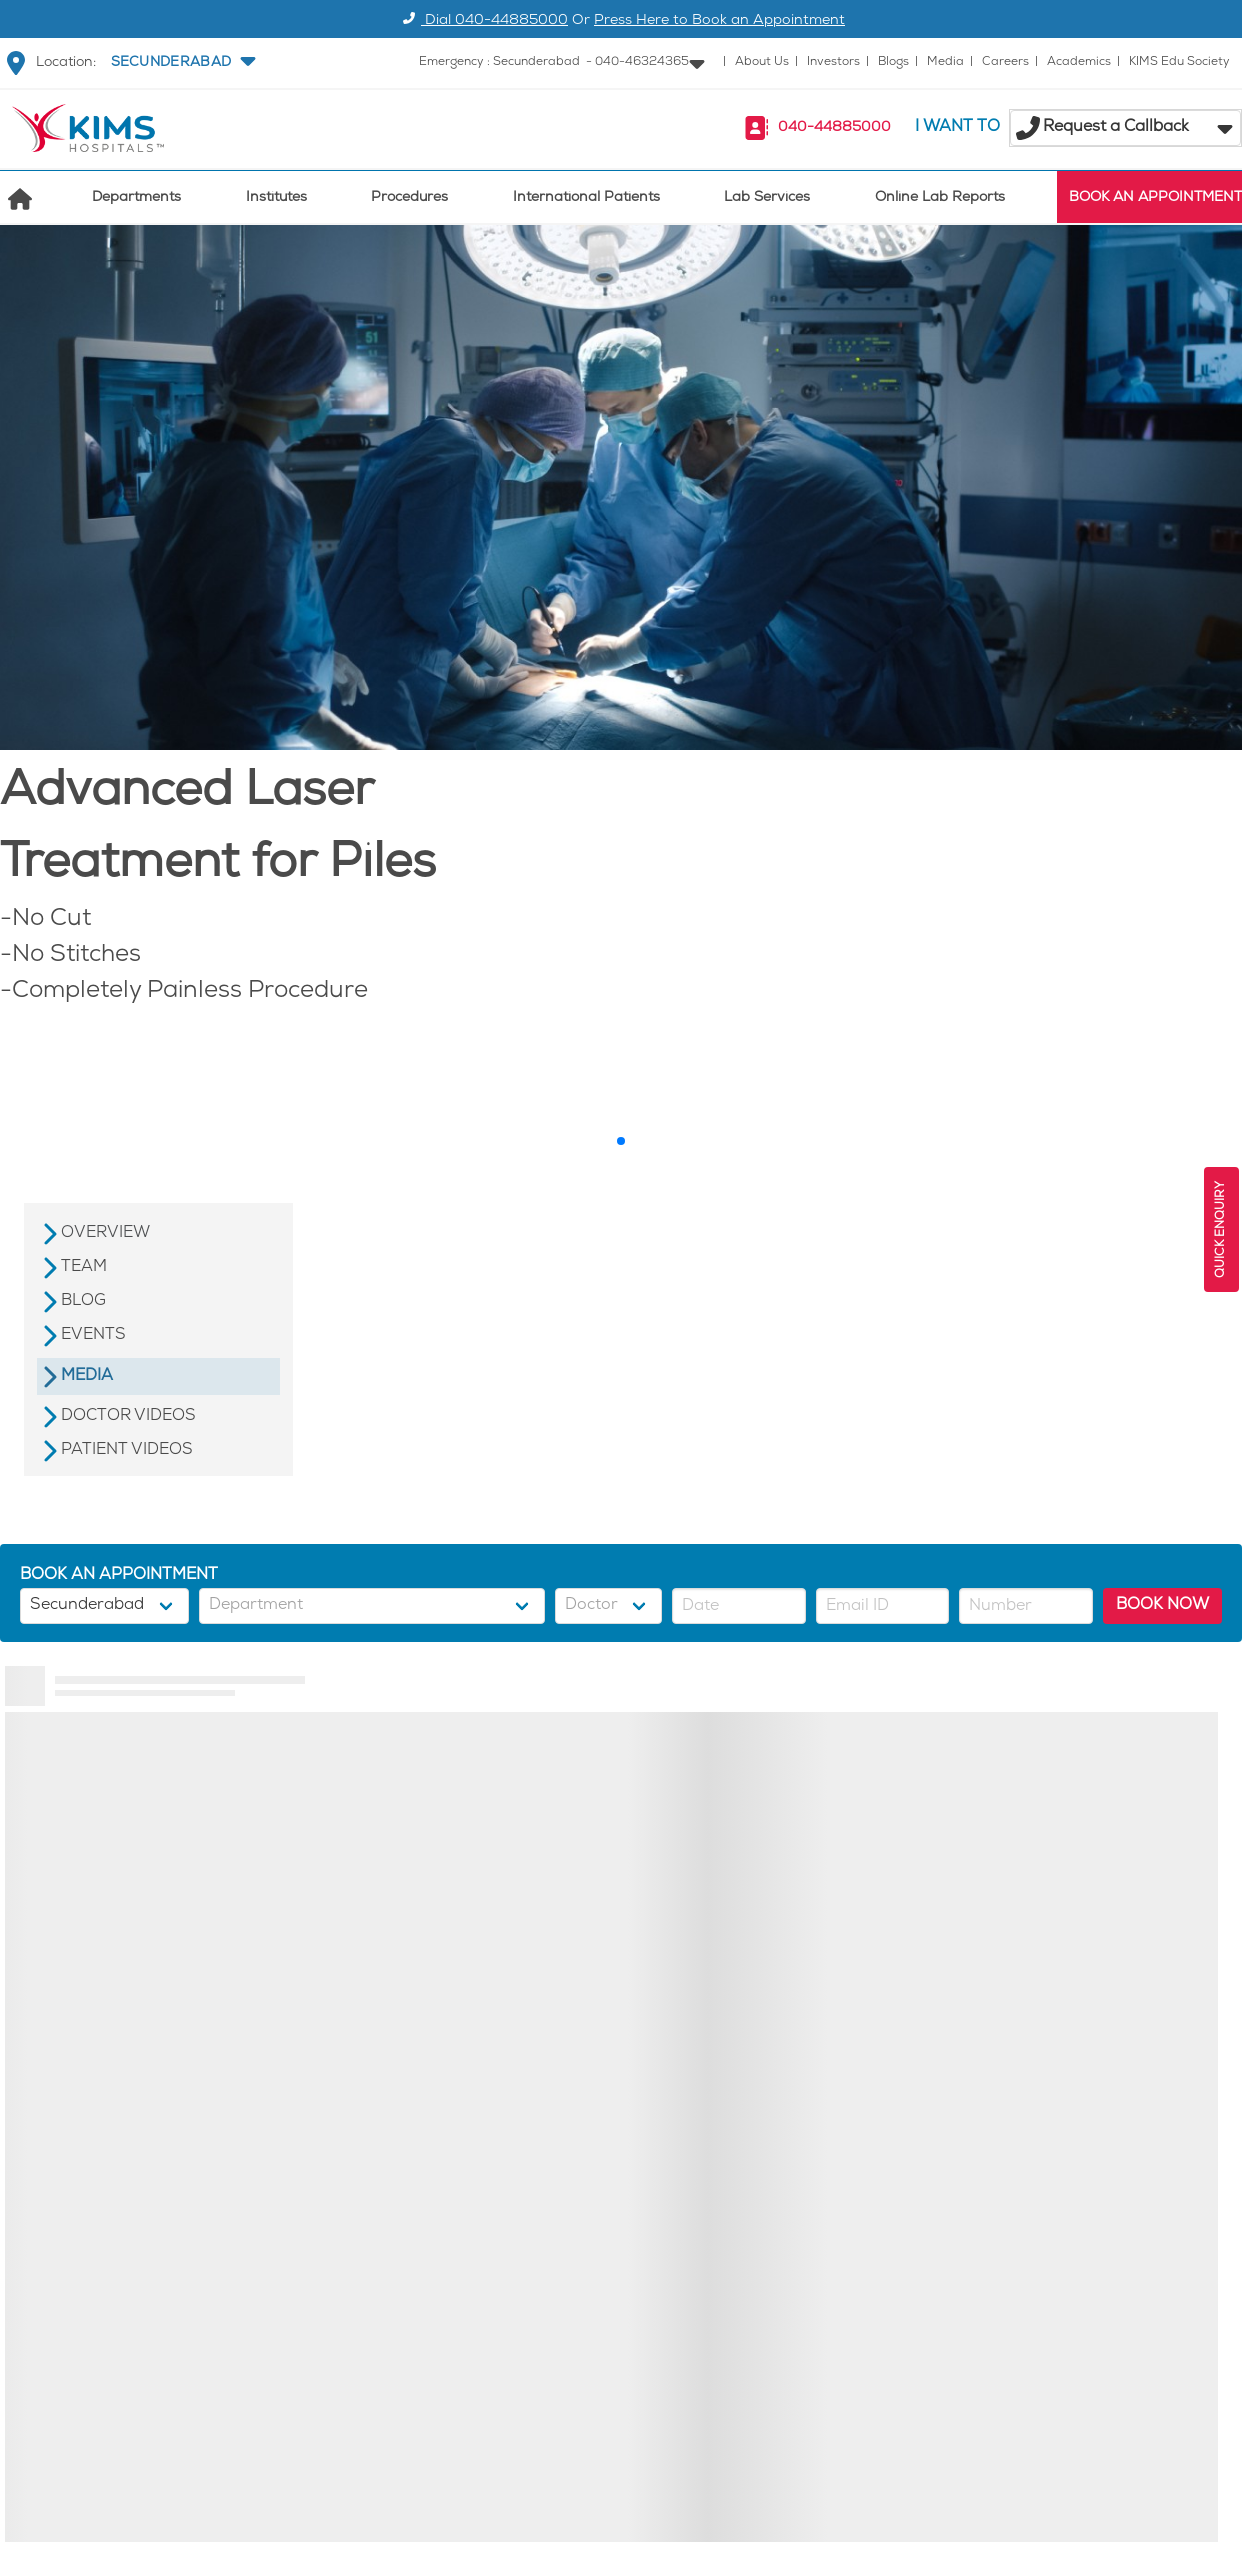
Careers (1005, 62)
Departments (136, 198)
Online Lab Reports (940, 198)
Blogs (893, 62)
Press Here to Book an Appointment (719, 21)
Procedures (409, 198)
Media (945, 62)
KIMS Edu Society (1179, 62)
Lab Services (767, 198)
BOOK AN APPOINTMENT (1155, 198)
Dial (482, 21)
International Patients (586, 198)
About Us (762, 62)
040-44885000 (834, 128)
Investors (833, 62)
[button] (181, 63)
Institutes (276, 198)
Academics (1079, 62)
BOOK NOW (1162, 1605)
